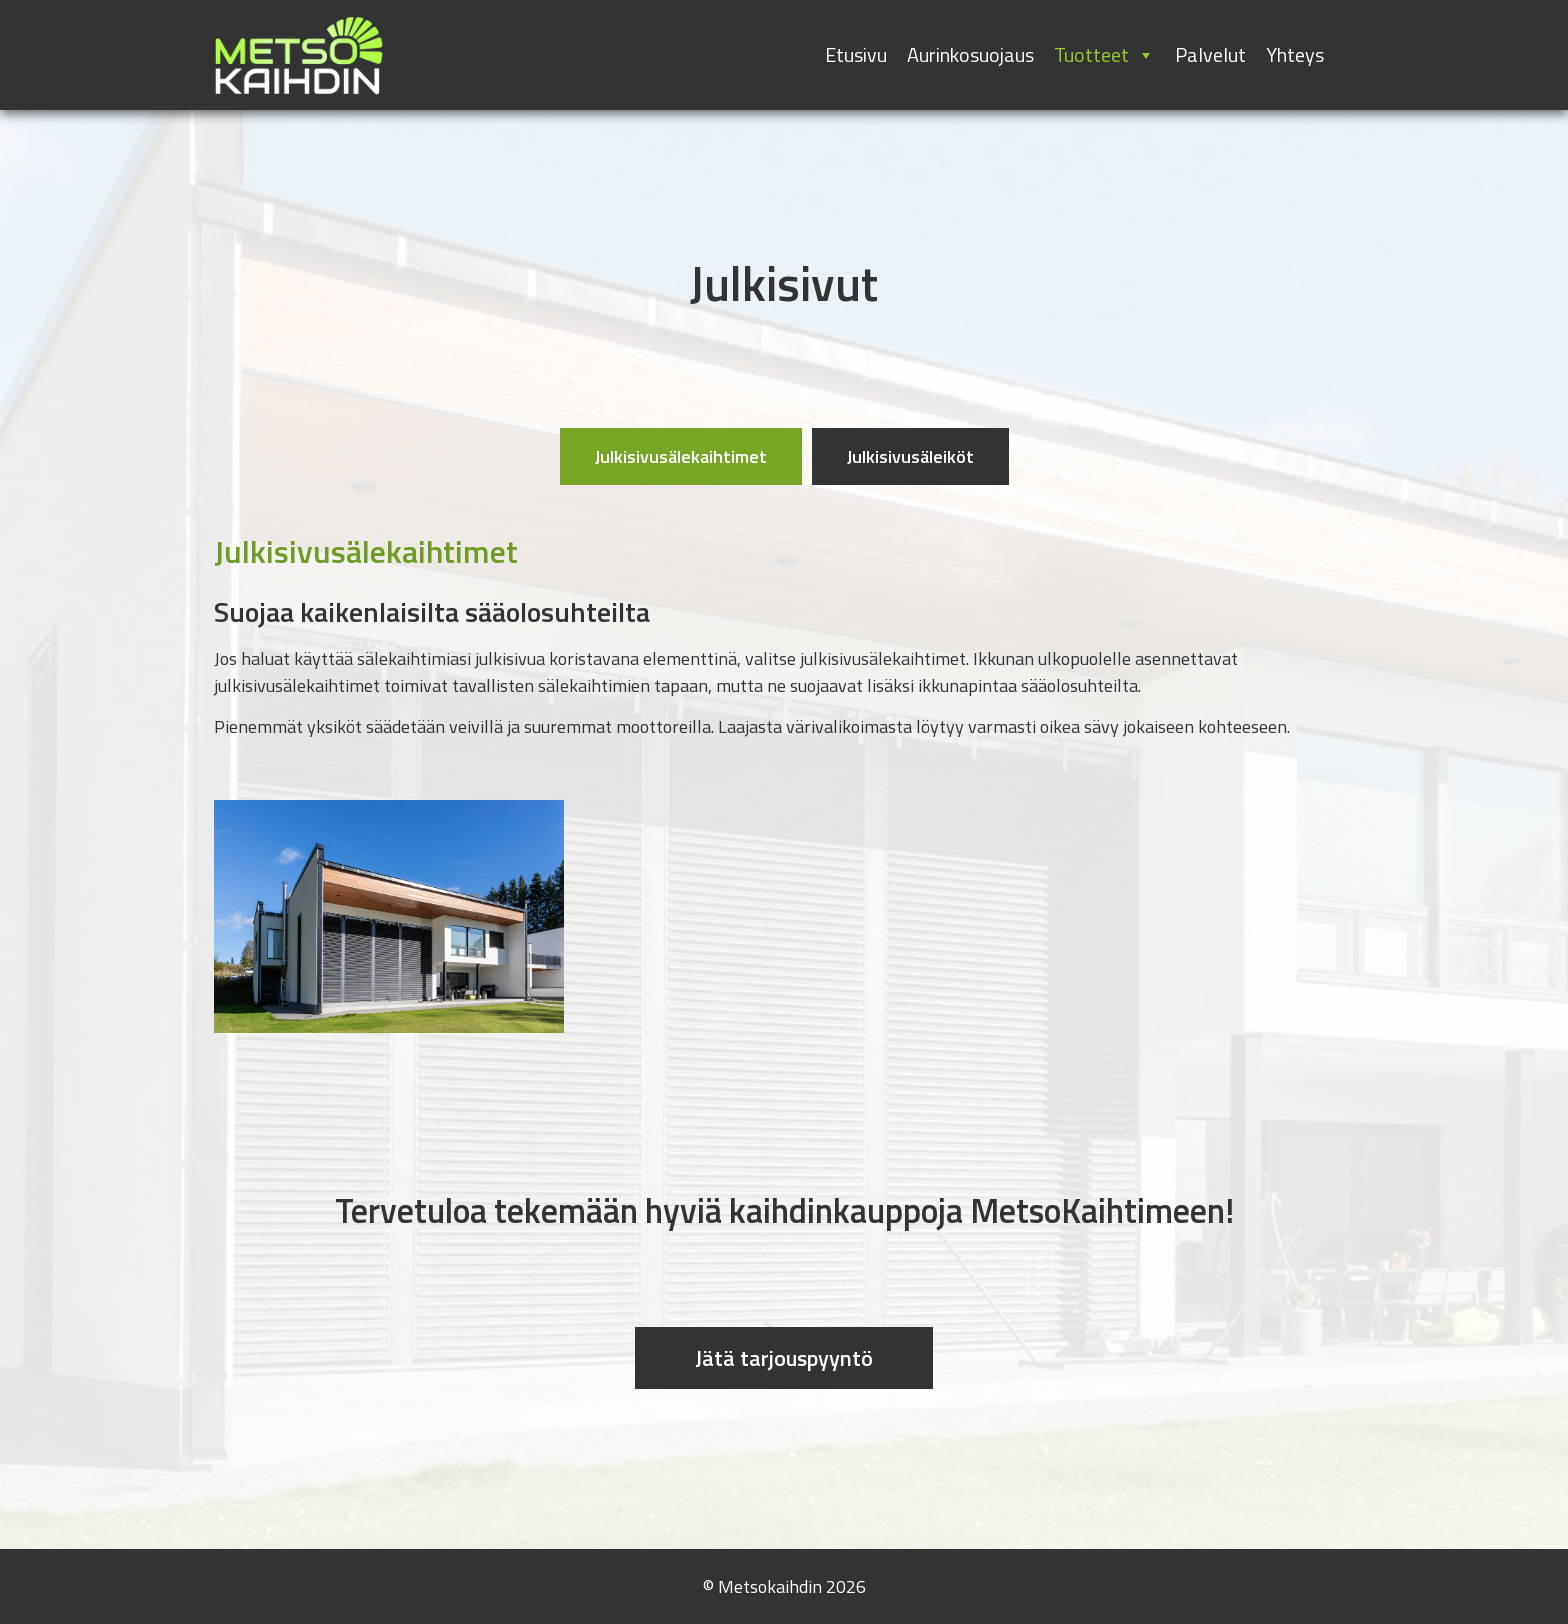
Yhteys (1295, 54)
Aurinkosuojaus (970, 54)
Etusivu (856, 54)
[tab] (681, 456)
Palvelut (1210, 54)
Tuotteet (1104, 55)
